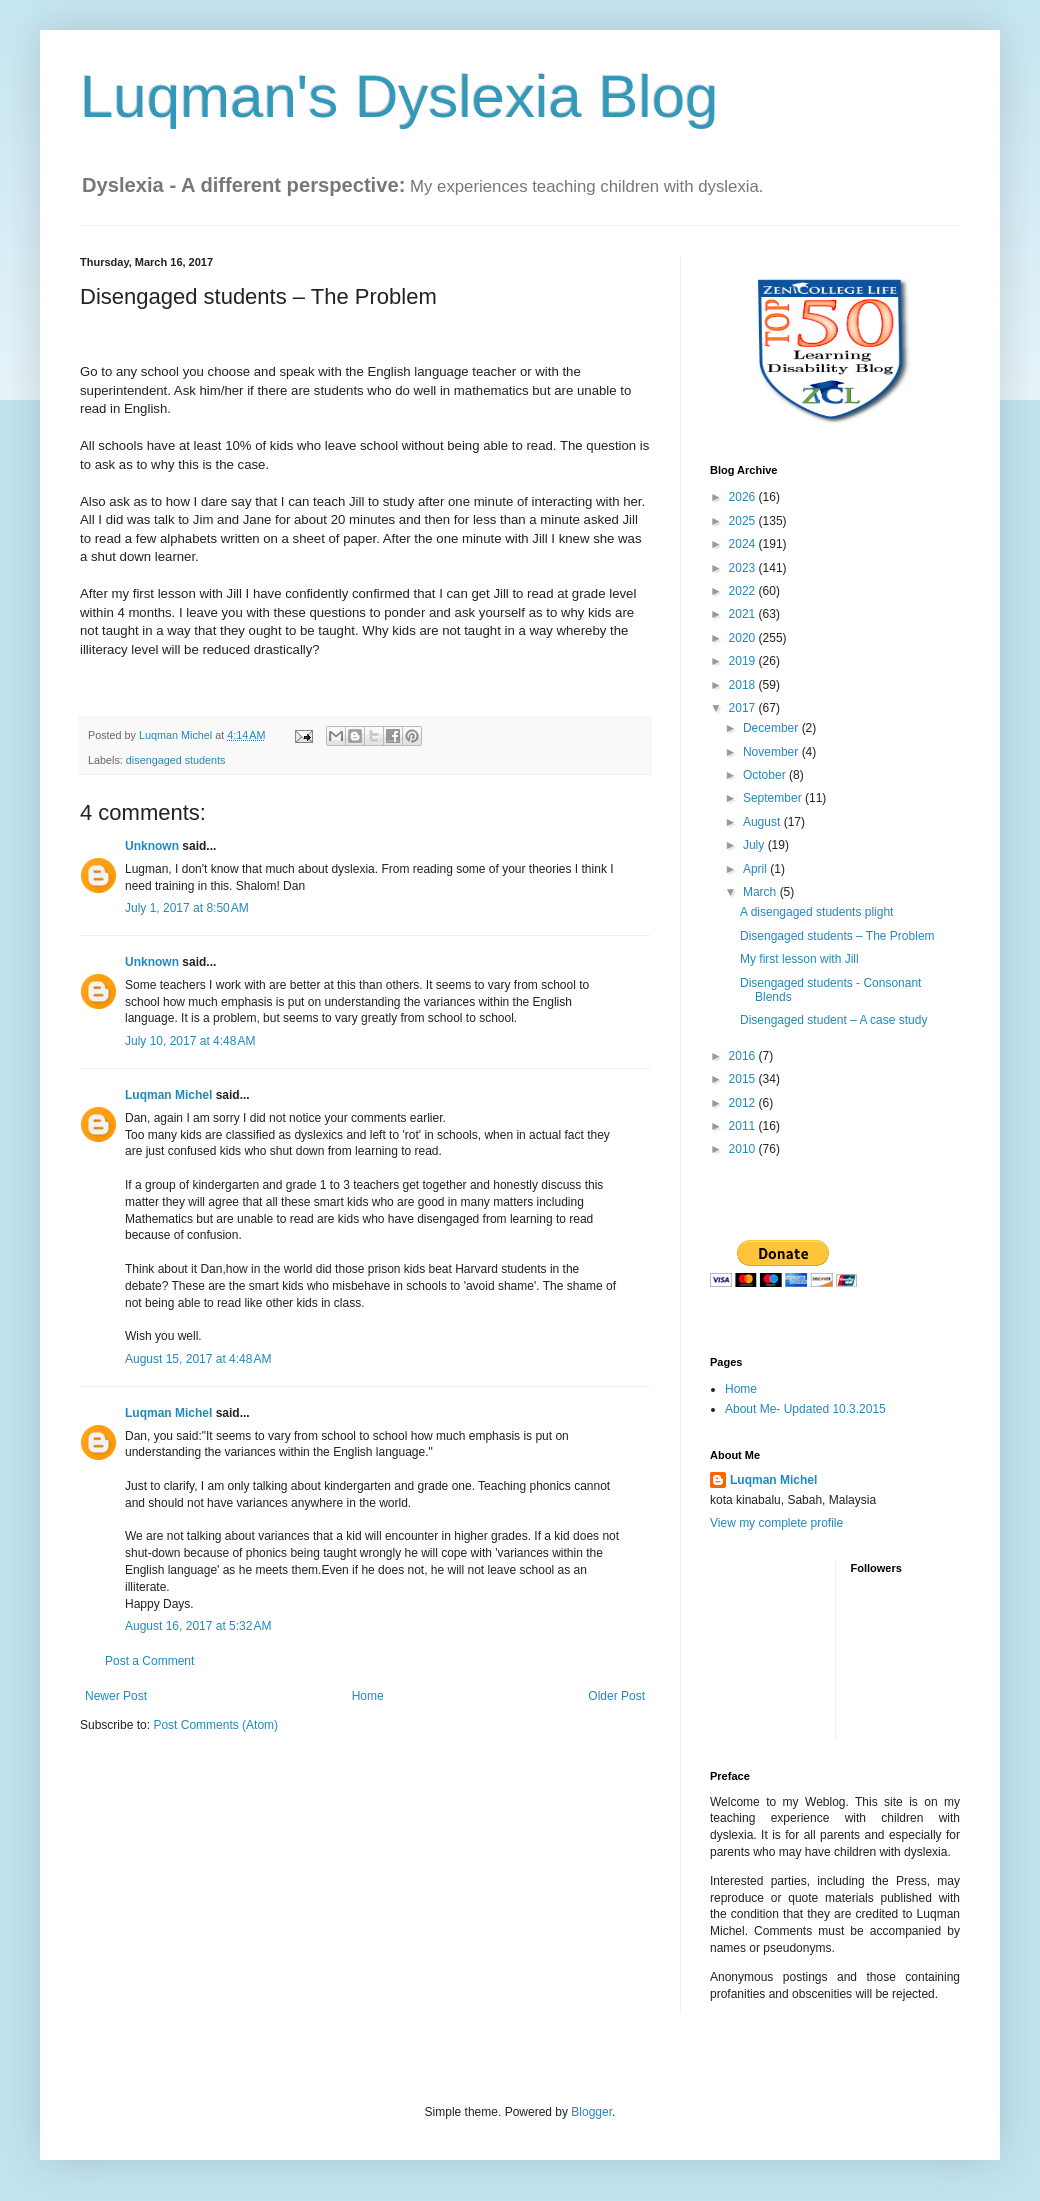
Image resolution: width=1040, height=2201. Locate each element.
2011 (744, 1126)
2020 (744, 638)
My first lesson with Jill (799, 959)
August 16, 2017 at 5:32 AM (198, 1626)
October (766, 775)
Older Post (616, 1696)
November (772, 752)
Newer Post (116, 1696)
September (774, 798)
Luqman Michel (168, 1095)
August (763, 822)
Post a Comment (149, 1661)
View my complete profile (776, 1523)
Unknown (152, 846)
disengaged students (176, 760)
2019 (744, 661)
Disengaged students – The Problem (837, 936)
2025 (744, 521)
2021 (744, 614)
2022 (744, 591)
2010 (744, 1149)
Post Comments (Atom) (215, 1725)
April (756, 869)
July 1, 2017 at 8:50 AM (187, 908)
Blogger (591, 2112)
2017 (744, 708)
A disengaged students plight (816, 912)
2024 (744, 544)
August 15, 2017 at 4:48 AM (198, 1359)
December (772, 728)
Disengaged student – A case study (833, 1020)
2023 (744, 568)
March (761, 892)
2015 (744, 1079)
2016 (744, 1056)
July (755, 845)
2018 (744, 685)
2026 (744, 497)
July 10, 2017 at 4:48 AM (190, 1041)
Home (368, 1696)
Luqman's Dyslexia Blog (399, 96)
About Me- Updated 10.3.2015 (805, 1409)
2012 (744, 1103)
